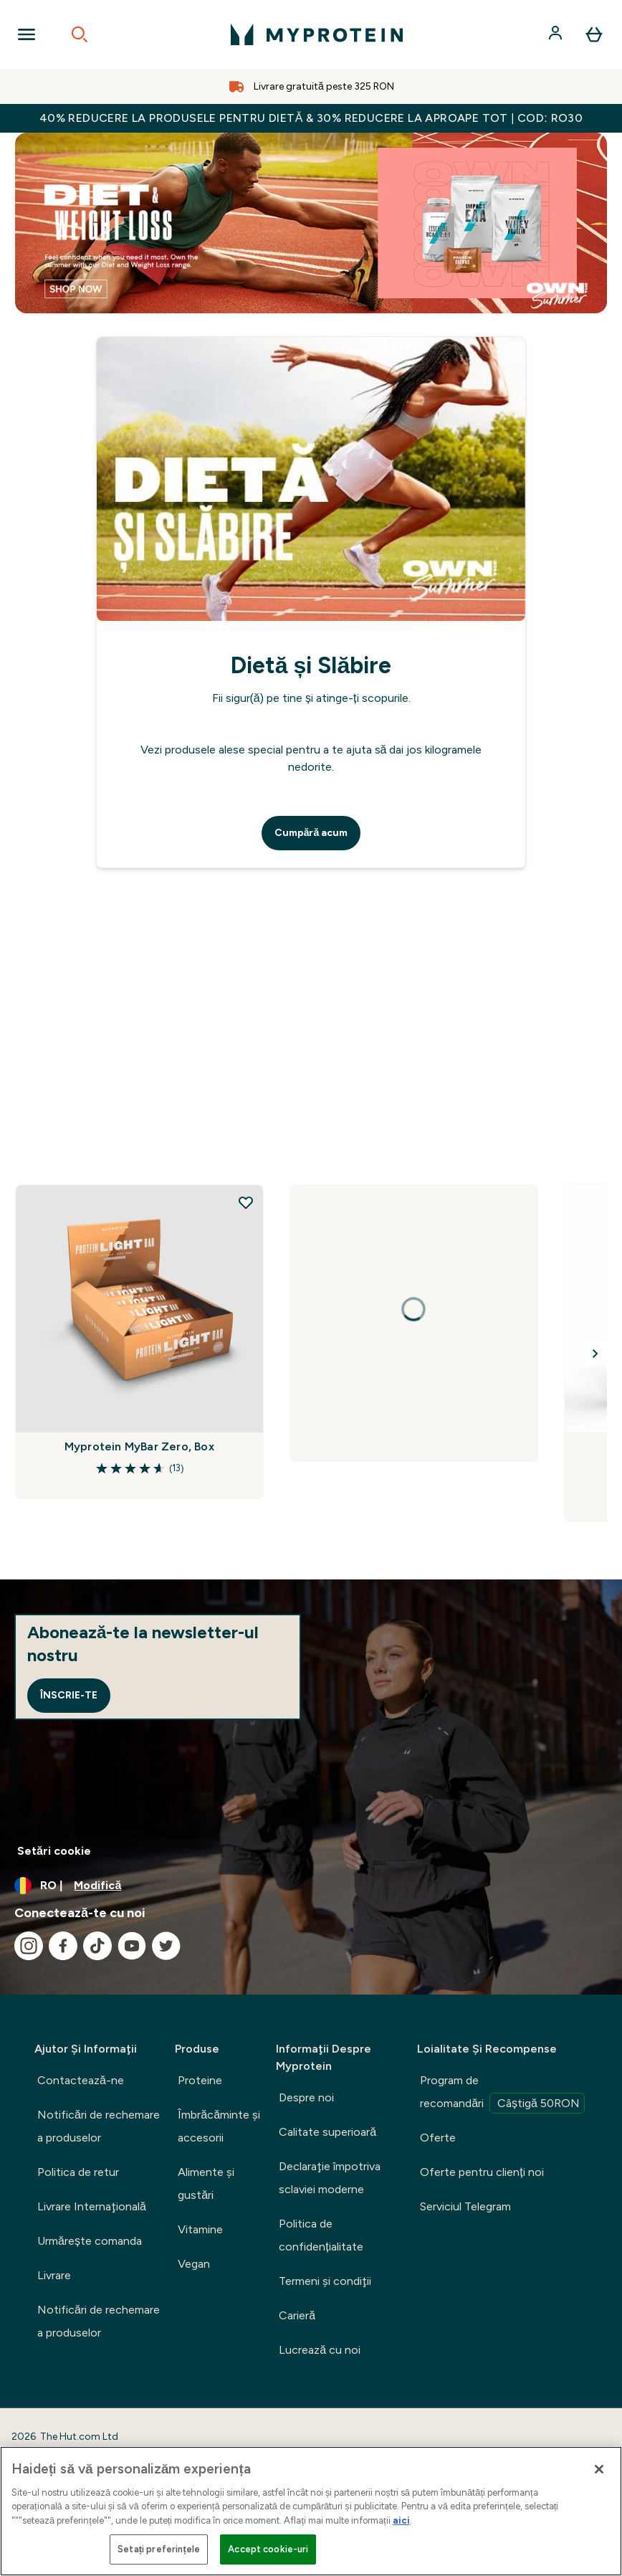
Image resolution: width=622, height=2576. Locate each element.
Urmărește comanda (89, 2241)
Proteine (200, 2080)
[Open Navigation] (26, 34)
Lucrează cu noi (319, 2350)
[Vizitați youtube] (132, 1945)
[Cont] (557, 34)
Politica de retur (78, 2172)
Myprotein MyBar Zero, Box (139, 1446)
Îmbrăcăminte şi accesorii (219, 2126)
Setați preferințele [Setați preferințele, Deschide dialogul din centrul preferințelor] (159, 2549)
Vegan (194, 2264)
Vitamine (200, 2229)
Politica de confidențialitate (321, 2235)
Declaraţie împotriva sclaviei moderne (330, 2177)
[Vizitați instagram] (28, 1945)
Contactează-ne (80, 2080)
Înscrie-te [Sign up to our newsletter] (68, 1695)
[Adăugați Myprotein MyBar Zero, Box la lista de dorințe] (245, 1202)
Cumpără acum (311, 833)
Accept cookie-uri (268, 2549)
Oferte (438, 2137)
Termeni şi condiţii (325, 2281)
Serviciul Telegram (465, 2206)
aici (401, 2520)
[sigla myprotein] (317, 34)
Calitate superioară (327, 2132)
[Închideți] (599, 2469)
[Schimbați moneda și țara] (311, 1885)
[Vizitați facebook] (63, 1945)
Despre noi (306, 2097)
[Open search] (80, 34)
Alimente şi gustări (206, 2183)
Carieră (297, 2315)
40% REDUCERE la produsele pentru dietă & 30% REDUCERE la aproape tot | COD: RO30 (311, 118)
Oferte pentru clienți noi (481, 2172)
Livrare (54, 2275)
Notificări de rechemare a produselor (98, 2126)
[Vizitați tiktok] (97, 1945)
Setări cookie (54, 1851)
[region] (311, 2511)
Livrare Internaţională (91, 2206)
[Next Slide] (595, 1353)
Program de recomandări (502, 2093)
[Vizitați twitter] (166, 1945)
